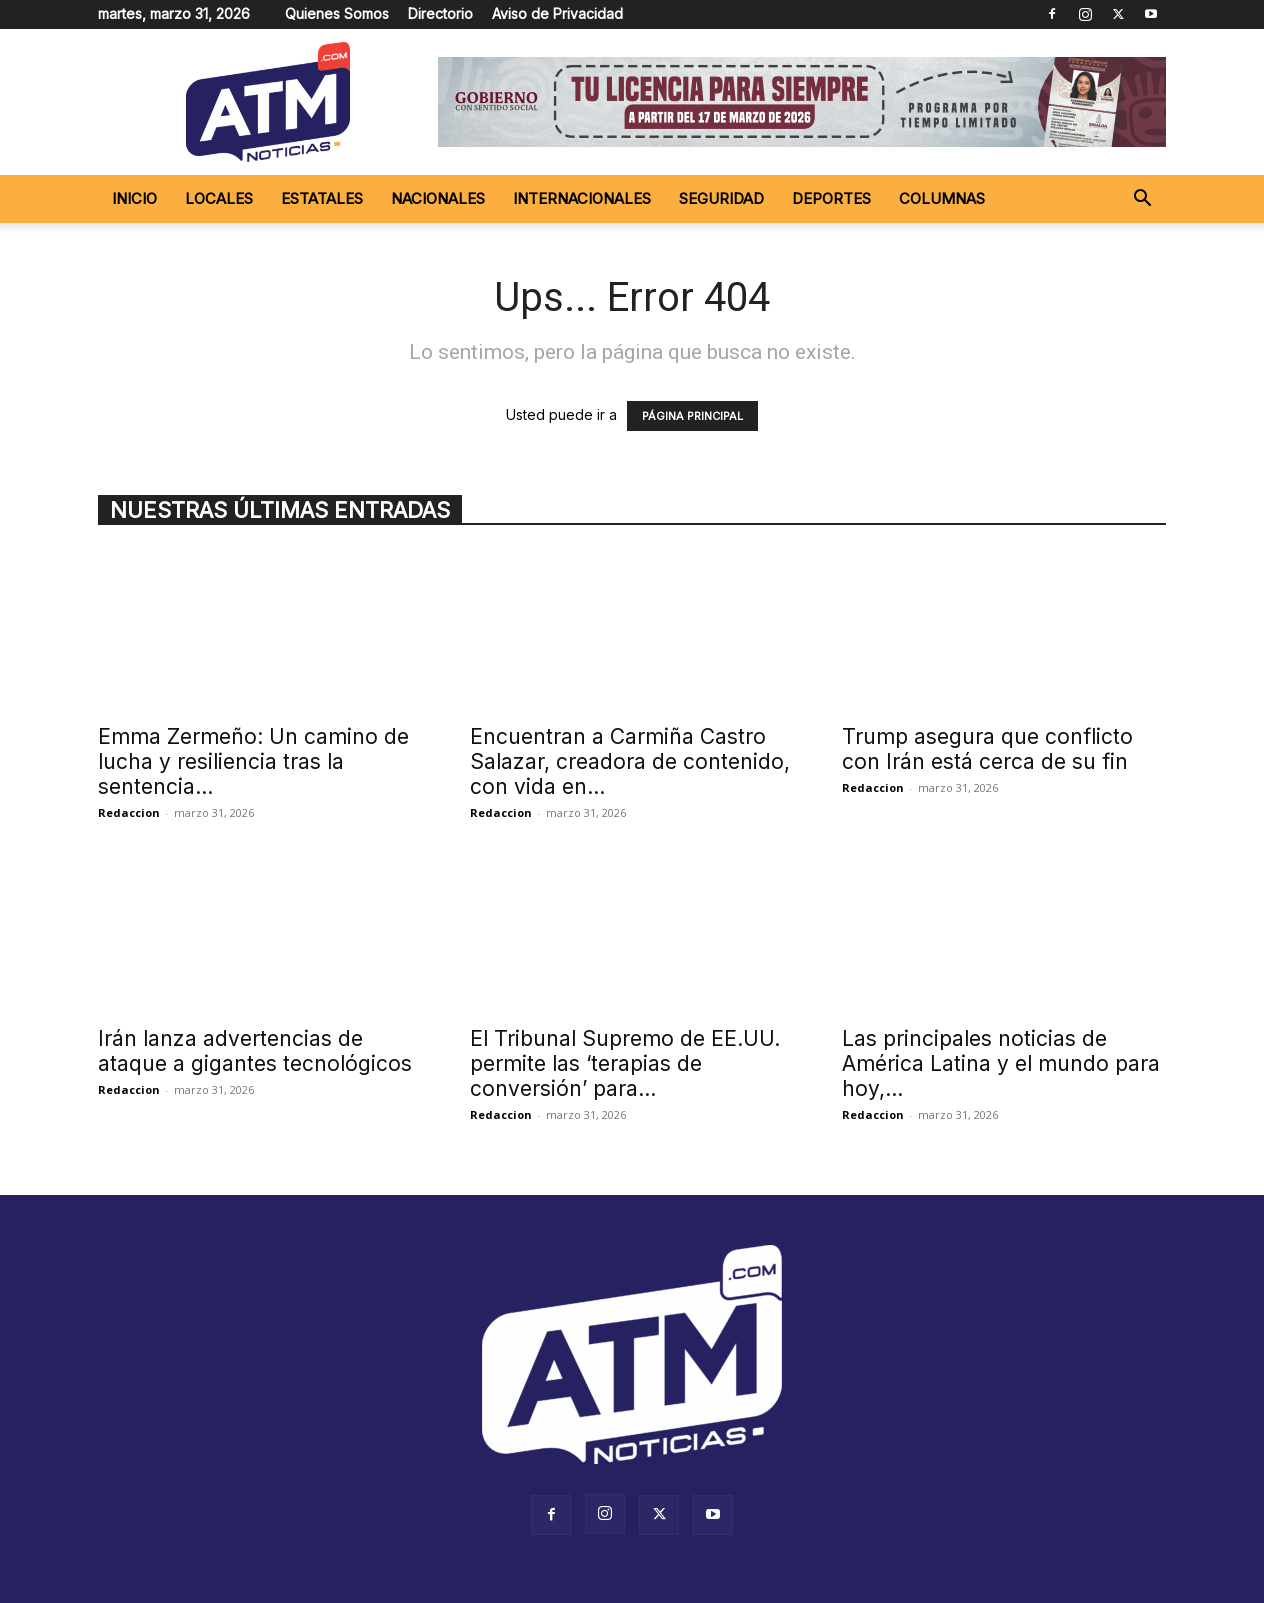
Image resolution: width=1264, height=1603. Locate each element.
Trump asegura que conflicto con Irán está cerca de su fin (987, 749)
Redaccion (129, 812)
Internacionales (582, 198)
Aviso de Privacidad (557, 13)
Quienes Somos (337, 13)
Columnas (942, 198)
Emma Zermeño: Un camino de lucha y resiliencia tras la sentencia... (253, 761)
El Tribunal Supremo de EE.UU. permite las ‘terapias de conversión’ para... (625, 1063)
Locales (219, 198)
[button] (1142, 200)
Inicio (134, 198)
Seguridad (721, 198)
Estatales (322, 198)
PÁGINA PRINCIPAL (692, 416)
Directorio (440, 13)
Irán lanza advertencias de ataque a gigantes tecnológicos (255, 1051)
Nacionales (438, 198)
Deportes (831, 198)
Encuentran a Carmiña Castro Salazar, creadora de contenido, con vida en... (630, 761)
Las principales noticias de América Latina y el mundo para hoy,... (1001, 1063)
